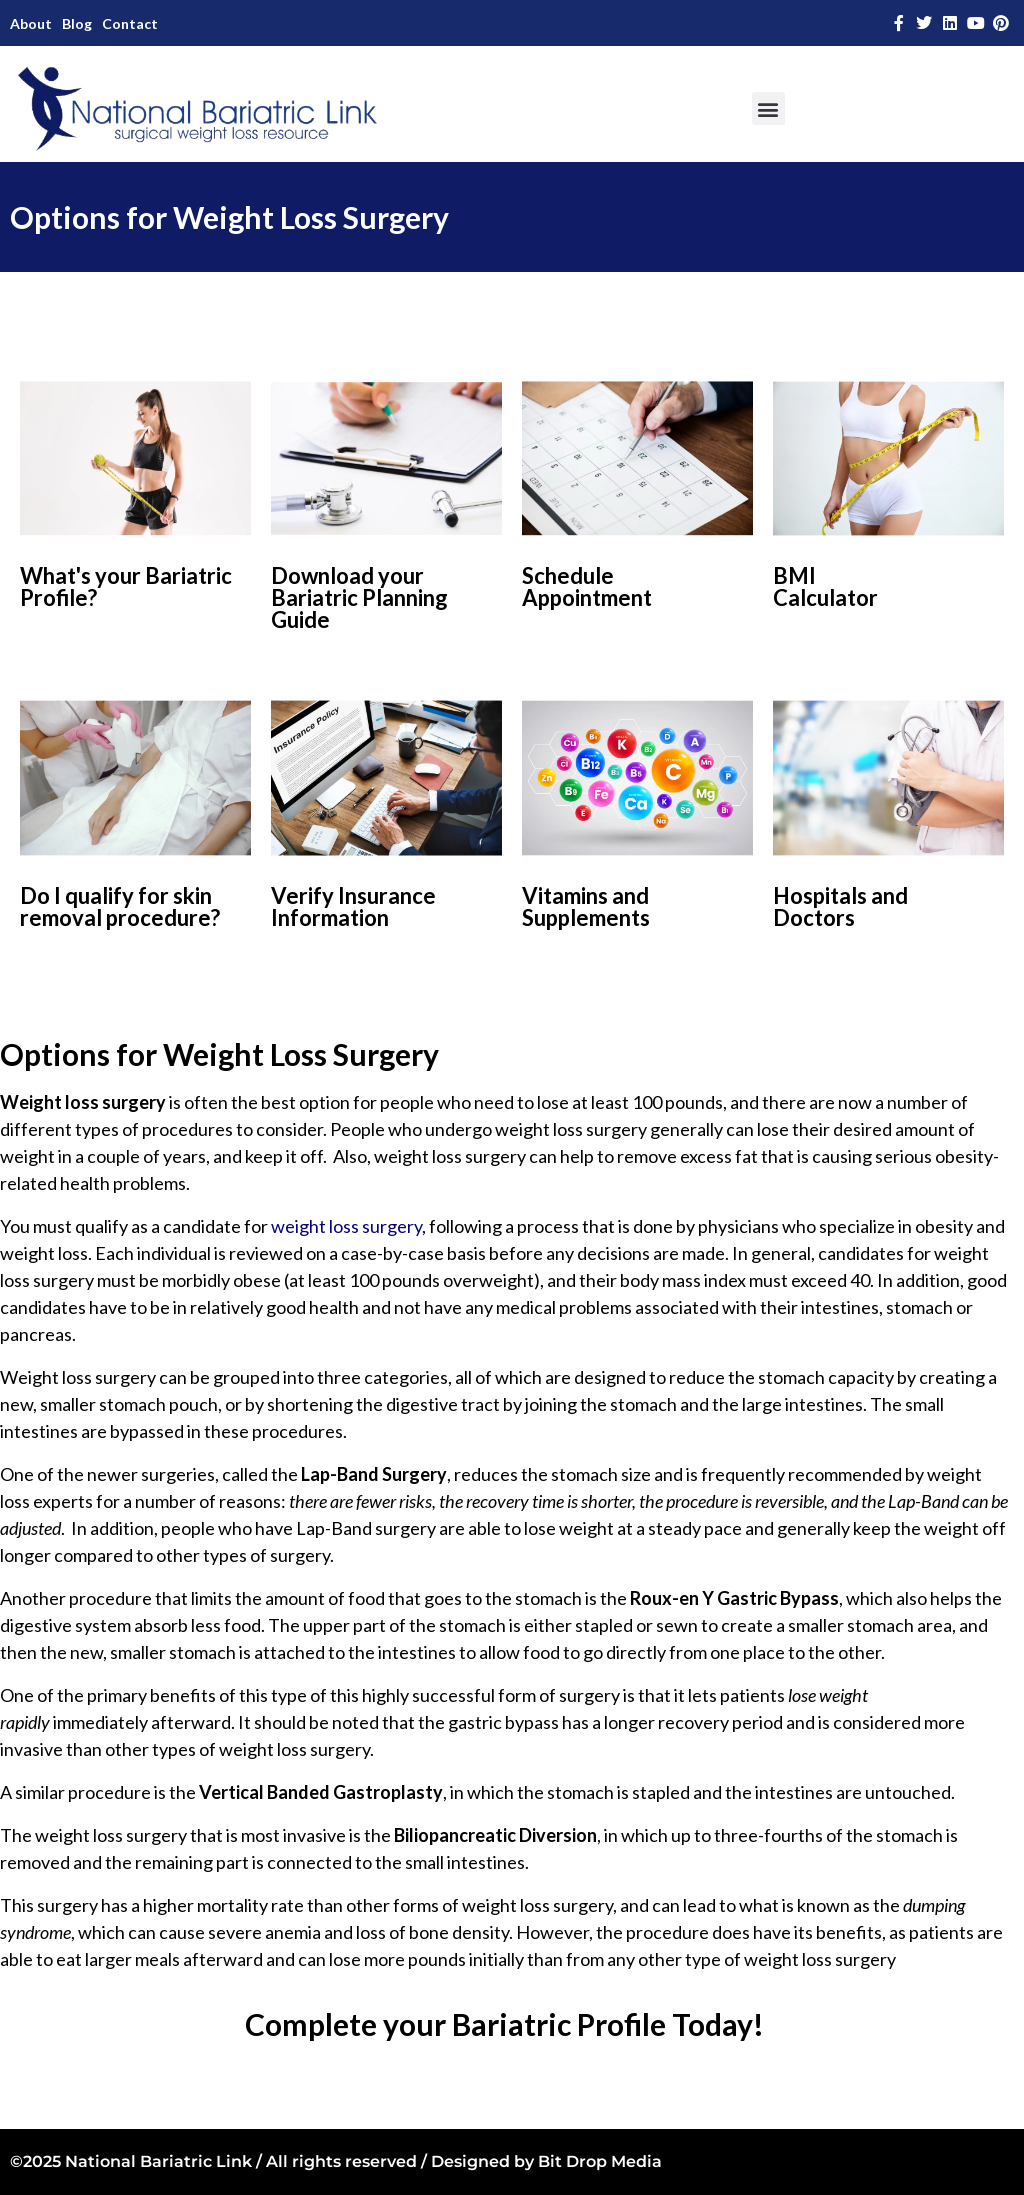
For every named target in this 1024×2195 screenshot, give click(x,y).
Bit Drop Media (600, 2161)
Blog (77, 23)
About (31, 23)
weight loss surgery (346, 1226)
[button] (768, 108)
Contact (130, 23)
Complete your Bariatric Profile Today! (504, 2024)
